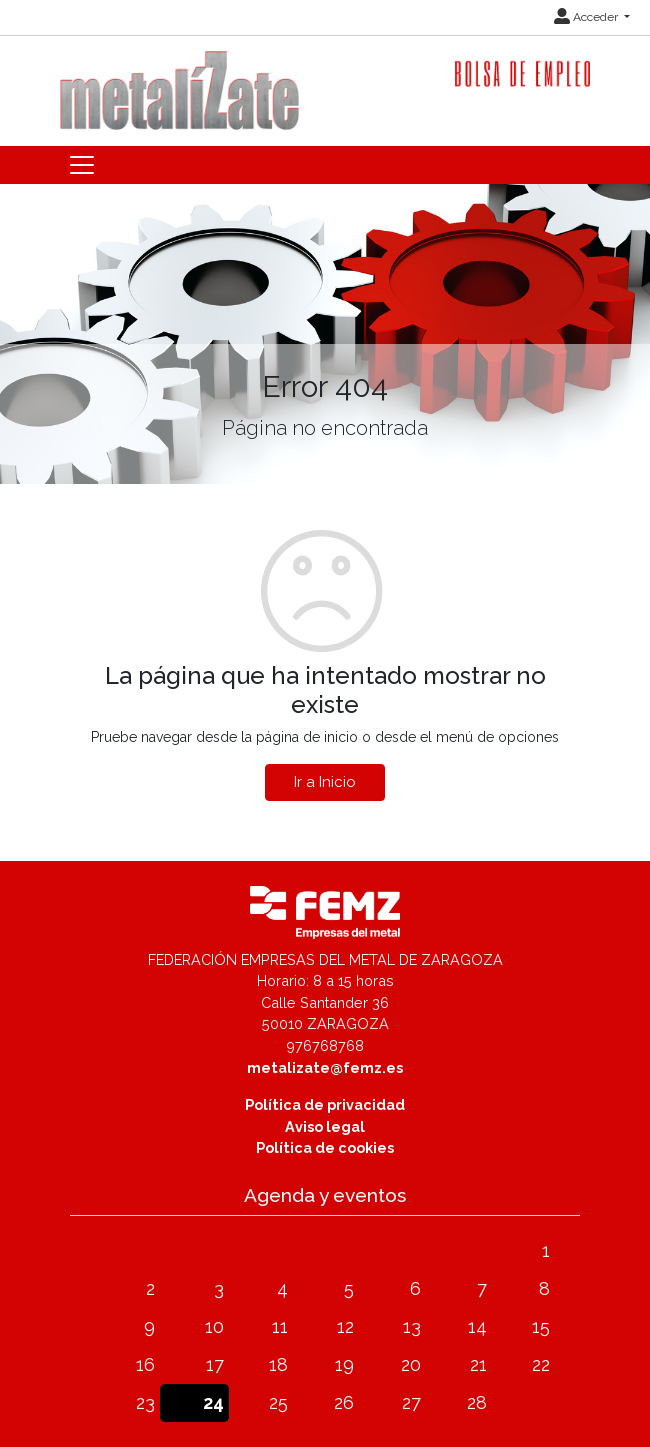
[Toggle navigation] (82, 165)
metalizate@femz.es (325, 1067)
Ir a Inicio (325, 782)
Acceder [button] (587, 17)
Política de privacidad (325, 1104)
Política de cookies (325, 1147)
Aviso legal (325, 1126)
